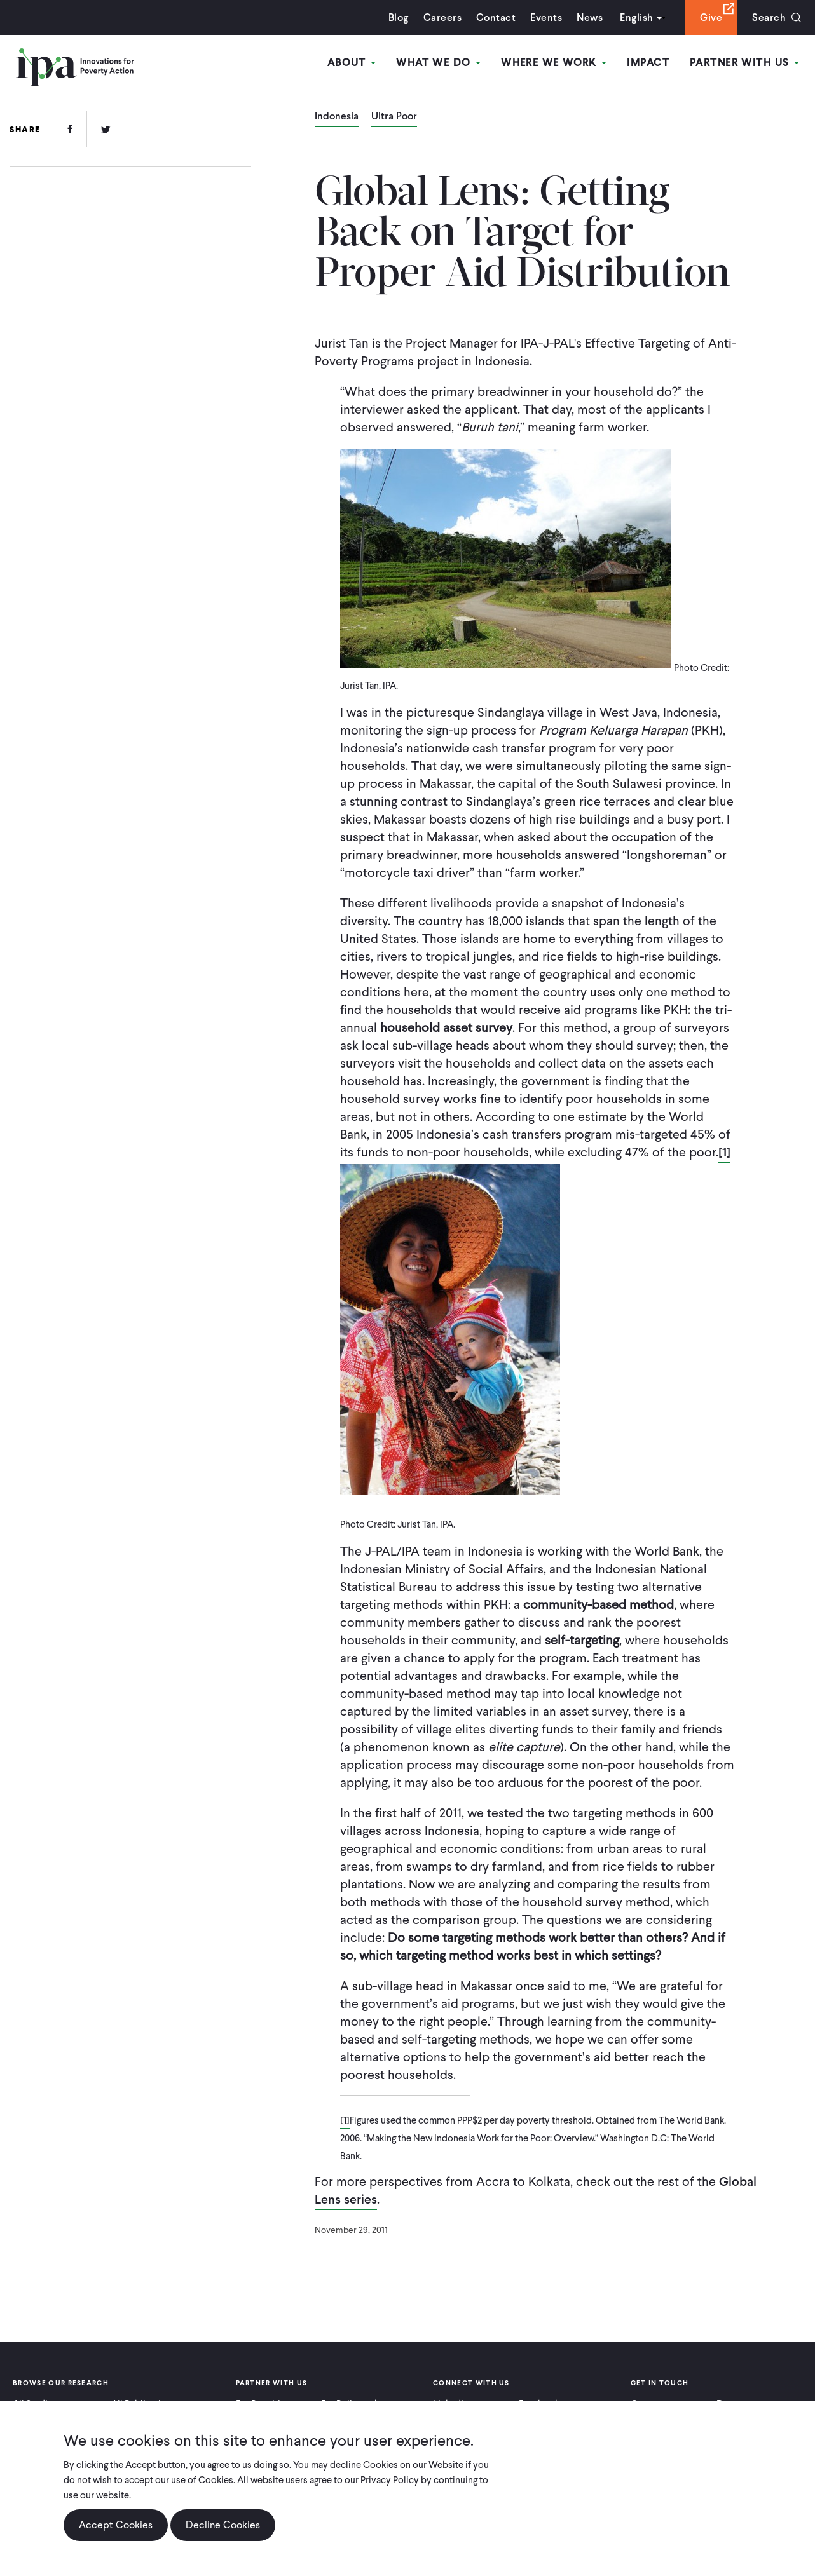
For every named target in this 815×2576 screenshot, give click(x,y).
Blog (398, 17)
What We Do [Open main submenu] (438, 62)
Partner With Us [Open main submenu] (744, 62)
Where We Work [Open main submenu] (553, 62)
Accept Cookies (116, 2526)
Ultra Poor (394, 117)
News (590, 17)
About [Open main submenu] (351, 62)
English (636, 17)
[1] (724, 1152)
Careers (442, 17)
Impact (648, 62)
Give (711, 17)
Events (546, 17)
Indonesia (337, 117)
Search (769, 17)
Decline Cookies (223, 2526)
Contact (496, 17)
